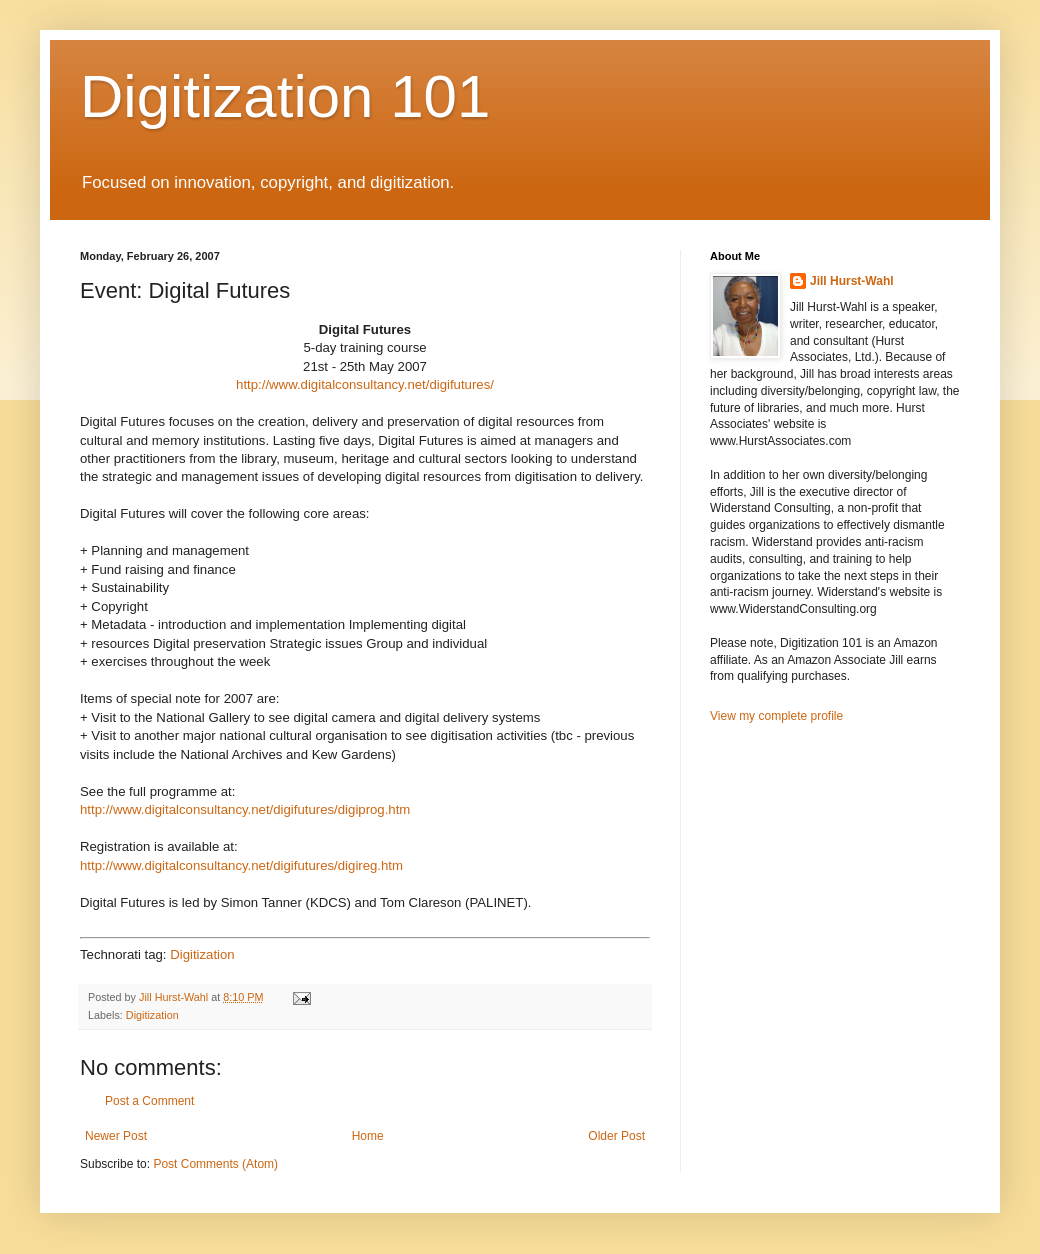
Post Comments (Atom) (215, 1164)
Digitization (202, 954)
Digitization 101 (285, 96)
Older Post (616, 1136)
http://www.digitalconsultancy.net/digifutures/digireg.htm (241, 865)
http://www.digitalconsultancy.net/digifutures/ (365, 384)
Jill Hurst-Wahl (852, 281)
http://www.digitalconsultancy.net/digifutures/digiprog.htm (245, 809)
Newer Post (116, 1136)
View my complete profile (776, 716)
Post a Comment (149, 1101)
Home (368, 1136)
